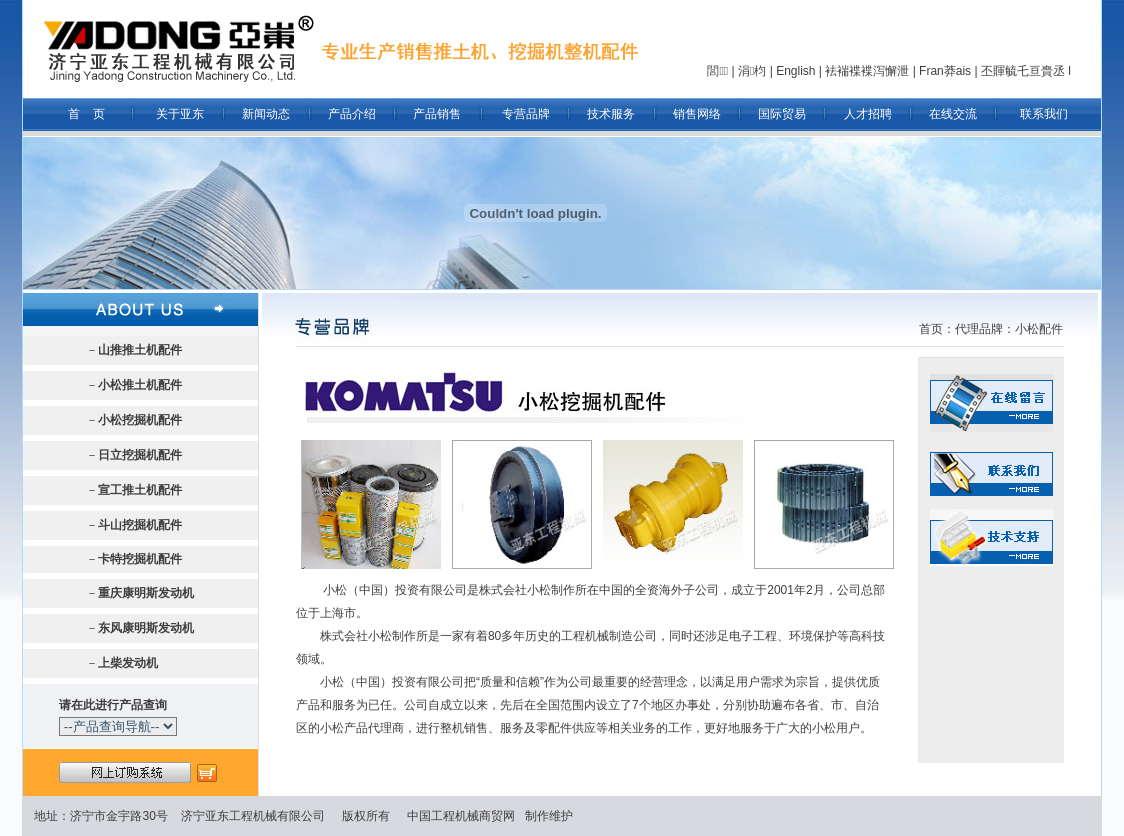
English (795, 71)
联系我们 (1044, 114)
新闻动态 (266, 114)
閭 (717, 71)
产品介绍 (352, 114)
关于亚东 (180, 114)
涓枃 (752, 71)
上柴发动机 (128, 663)
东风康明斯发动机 (146, 628)
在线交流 (953, 114)
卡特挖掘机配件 (140, 559)
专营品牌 (526, 114)
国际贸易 (782, 114)
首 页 (86, 114)
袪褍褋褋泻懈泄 (867, 71)
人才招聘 (868, 114)
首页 (931, 329)
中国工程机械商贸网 (461, 816)
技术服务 (611, 114)
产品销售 (437, 114)
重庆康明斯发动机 (146, 593)
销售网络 (697, 114)
